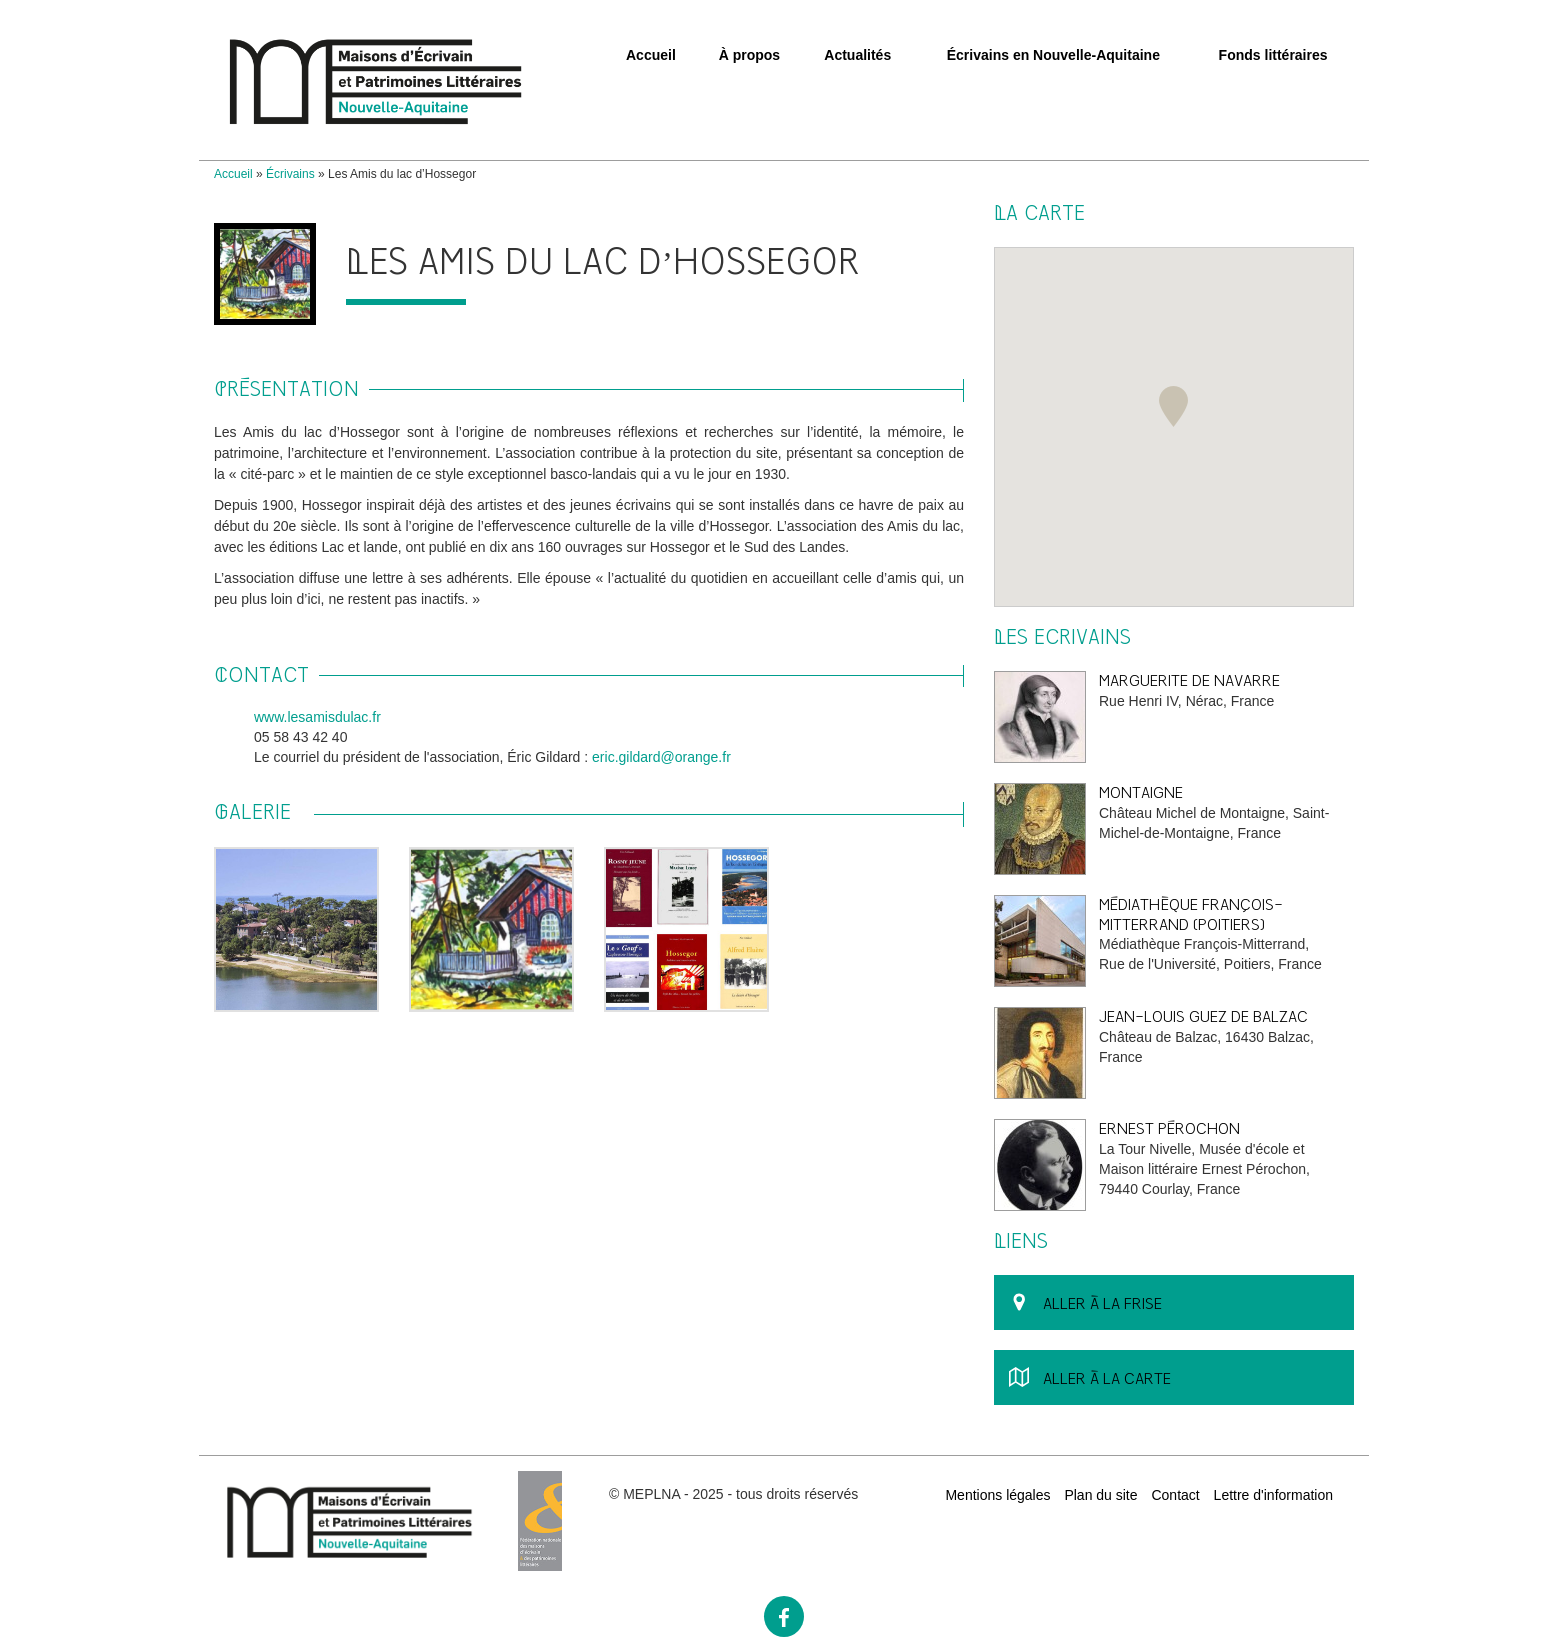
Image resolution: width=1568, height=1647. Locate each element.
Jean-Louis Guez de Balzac (1203, 1016)
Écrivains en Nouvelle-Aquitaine (1053, 55)
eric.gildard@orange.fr (661, 757)
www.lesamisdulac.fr (317, 717)
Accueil (651, 55)
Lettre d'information (1273, 1495)
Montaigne (1141, 792)
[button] (1173, 406)
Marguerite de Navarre (1189, 680)
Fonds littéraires (1273, 55)
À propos (749, 55)
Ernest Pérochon (1169, 1128)
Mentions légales (997, 1495)
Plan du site (1100, 1495)
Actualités (857, 55)
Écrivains (290, 174)
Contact (1175, 1495)
